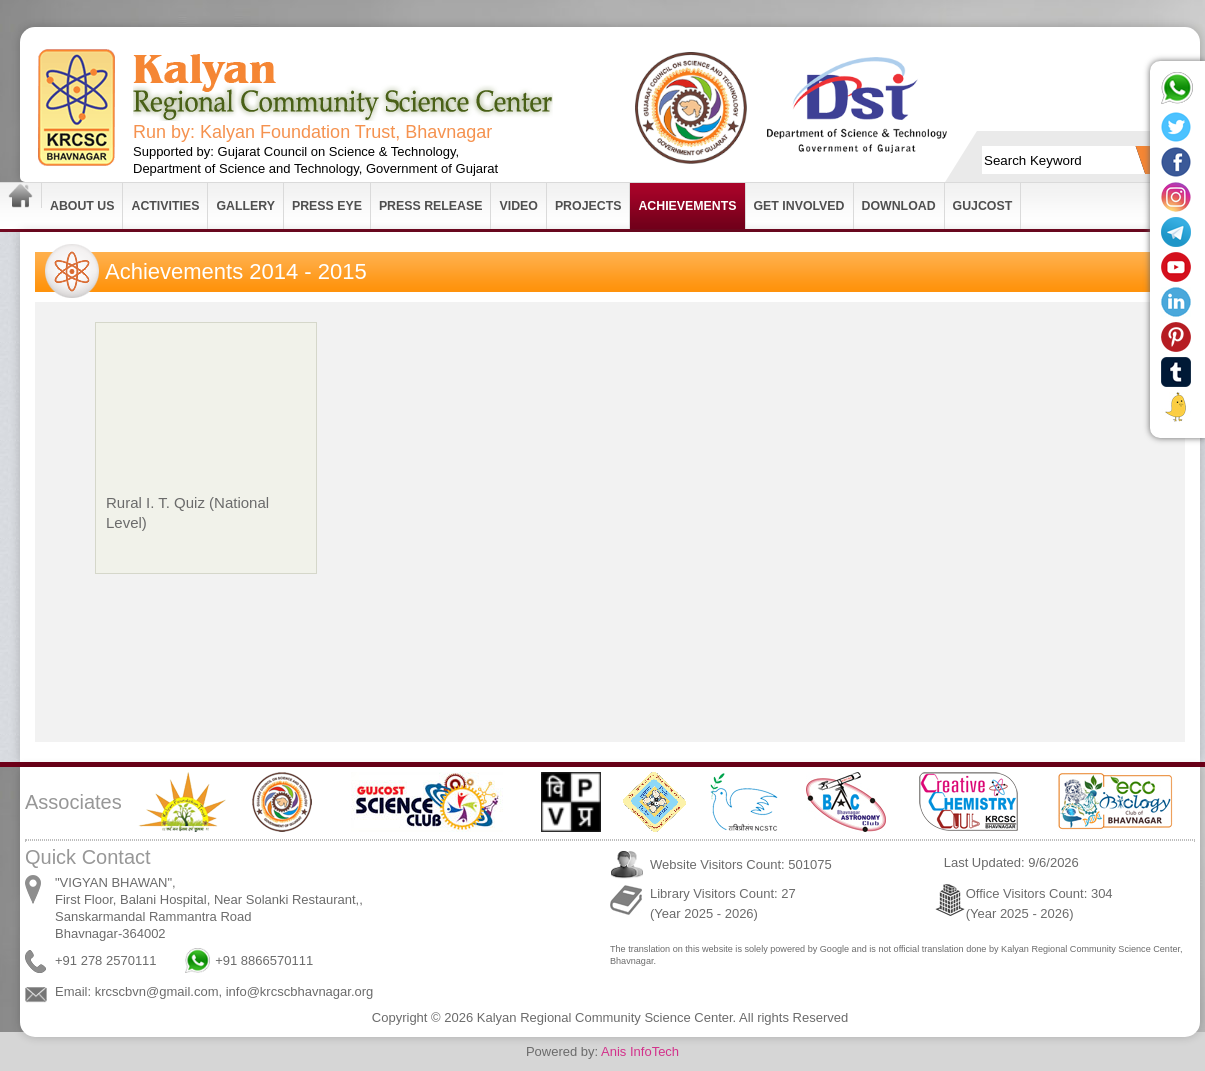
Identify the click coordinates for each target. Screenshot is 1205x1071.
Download (899, 206)
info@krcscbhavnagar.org (300, 991)
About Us (82, 206)
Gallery (245, 206)
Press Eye (327, 206)
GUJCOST (983, 206)
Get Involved (799, 206)
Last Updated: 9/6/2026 (1011, 862)
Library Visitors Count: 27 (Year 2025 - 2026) (723, 903)
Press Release (431, 206)
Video (518, 206)
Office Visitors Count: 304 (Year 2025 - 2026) (1039, 903)
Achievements (687, 206)
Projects (588, 206)
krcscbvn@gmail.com (157, 991)
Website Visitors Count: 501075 (741, 864)
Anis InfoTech (640, 1051)
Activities (165, 206)
